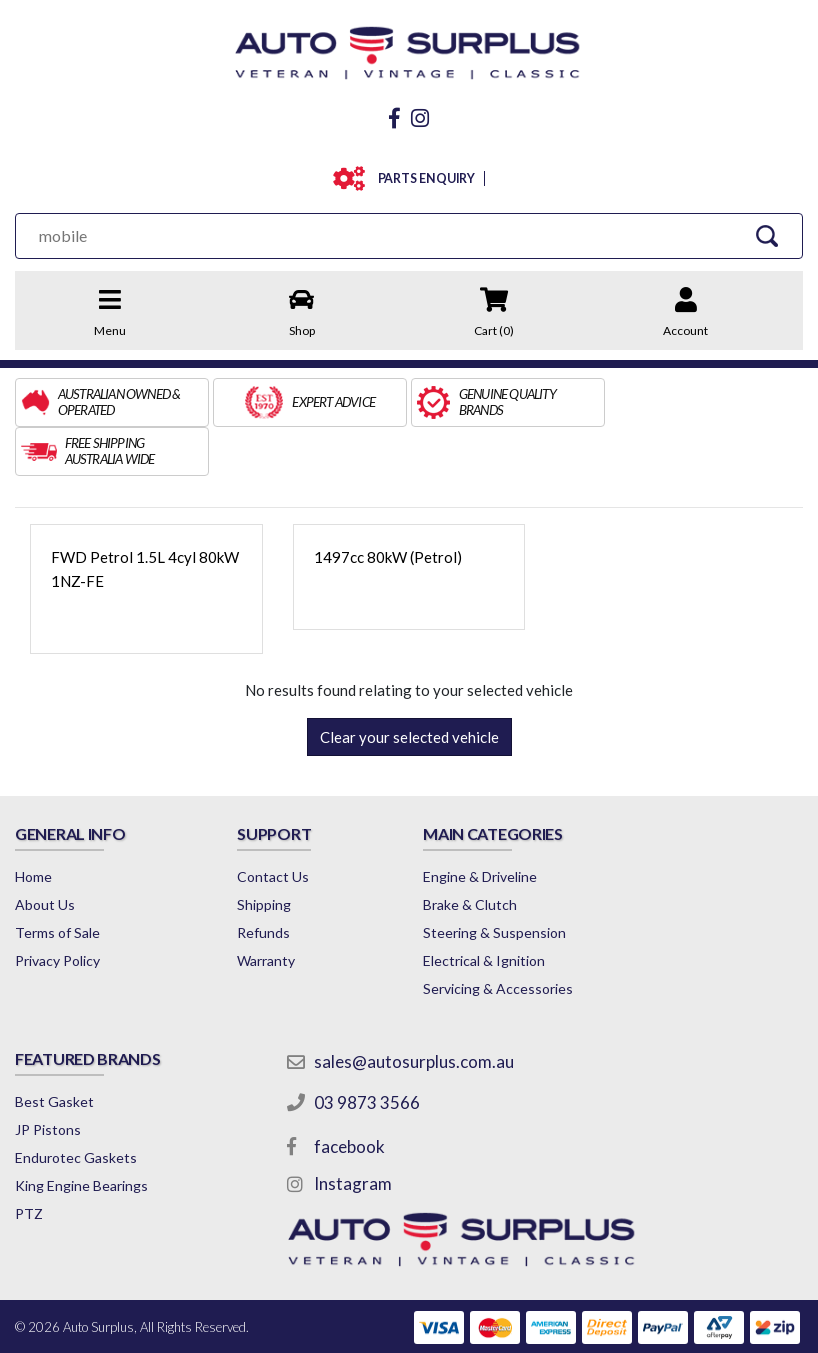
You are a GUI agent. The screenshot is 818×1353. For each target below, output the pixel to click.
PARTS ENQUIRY (422, 178)
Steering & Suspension (494, 883)
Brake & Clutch (470, 855)
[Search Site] (766, 235)
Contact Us (273, 827)
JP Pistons (48, 1080)
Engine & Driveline (480, 827)
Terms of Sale (57, 883)
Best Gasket (54, 1052)
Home (33, 827)
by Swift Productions (658, 1326)
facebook (350, 1097)
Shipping (264, 855)
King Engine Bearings (81, 1136)
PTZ (29, 1164)
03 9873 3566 (368, 1053)
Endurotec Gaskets (76, 1108)
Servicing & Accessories (498, 939)
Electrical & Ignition (484, 911)
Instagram (354, 1134)
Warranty (266, 911)
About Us (45, 855)
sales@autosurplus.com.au (415, 1012)
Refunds (263, 883)
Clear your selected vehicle (409, 688)
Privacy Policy (57, 911)
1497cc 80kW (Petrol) (388, 508)
